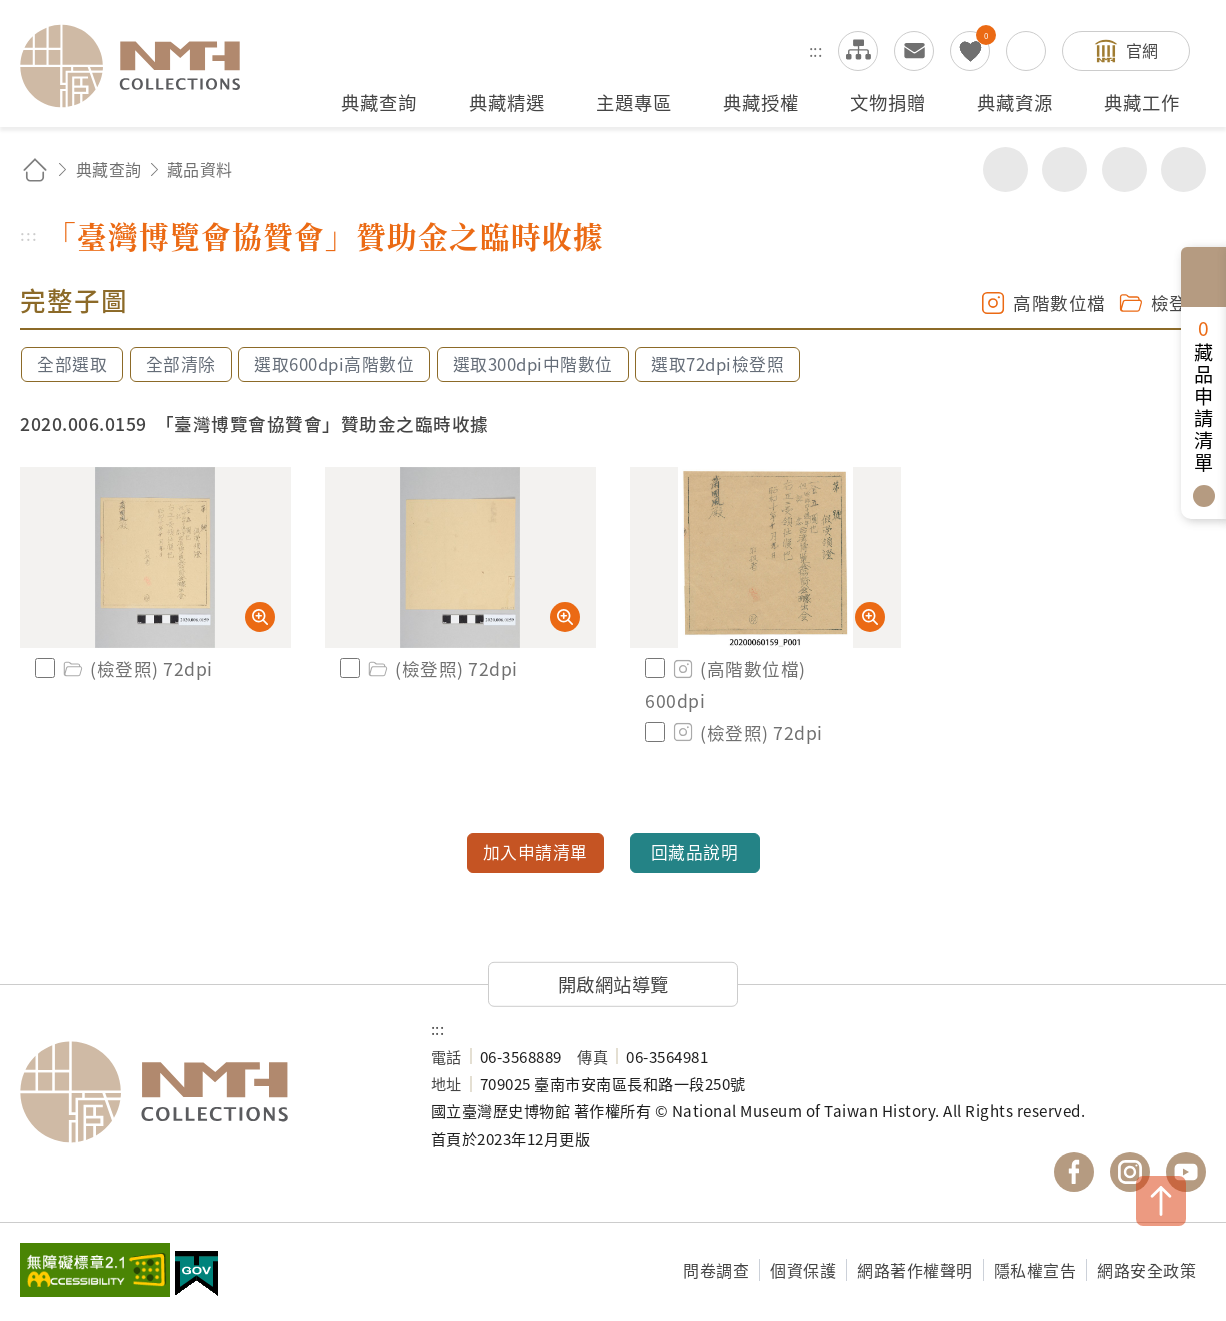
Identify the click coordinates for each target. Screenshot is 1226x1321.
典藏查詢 (109, 169)
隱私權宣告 (1035, 1270)
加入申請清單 (535, 852)
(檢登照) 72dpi (136, 668)
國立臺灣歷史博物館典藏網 (142, 66)
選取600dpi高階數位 (334, 364)
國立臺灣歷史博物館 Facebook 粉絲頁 (1074, 1172)
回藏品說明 (695, 852)
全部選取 (72, 364)
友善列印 (1064, 169)
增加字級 (1124, 169)
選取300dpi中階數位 (533, 364)
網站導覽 (858, 51)
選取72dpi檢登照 (717, 364)
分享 (1005, 169)
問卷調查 (716, 1270)
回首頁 (35, 169)
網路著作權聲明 (915, 1270)
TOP (1161, 1201)
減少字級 (1183, 169)
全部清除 (181, 364)
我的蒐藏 (970, 51)
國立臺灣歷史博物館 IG (1130, 1172)
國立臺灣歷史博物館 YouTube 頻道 (1186, 1172)
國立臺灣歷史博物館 (205, 1092)
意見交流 (914, 51)
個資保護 (803, 1270)
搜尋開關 (1026, 51)
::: (816, 50)
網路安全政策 (1146, 1270)
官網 (1142, 50)
